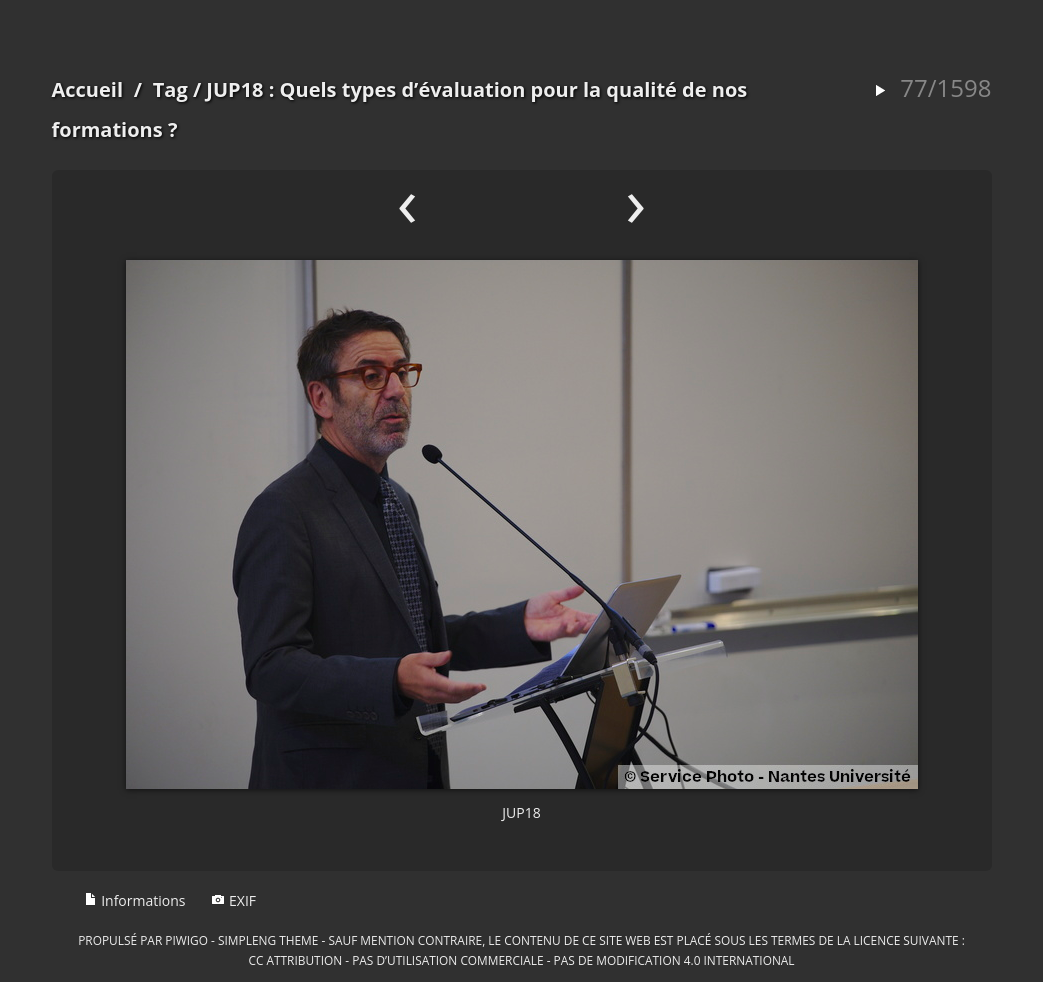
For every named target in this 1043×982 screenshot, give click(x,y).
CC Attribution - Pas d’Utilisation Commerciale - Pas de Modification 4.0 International (521, 960)
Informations (135, 900)
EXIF (233, 900)
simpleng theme (268, 940)
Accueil (88, 89)
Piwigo (186, 940)
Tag (170, 89)
